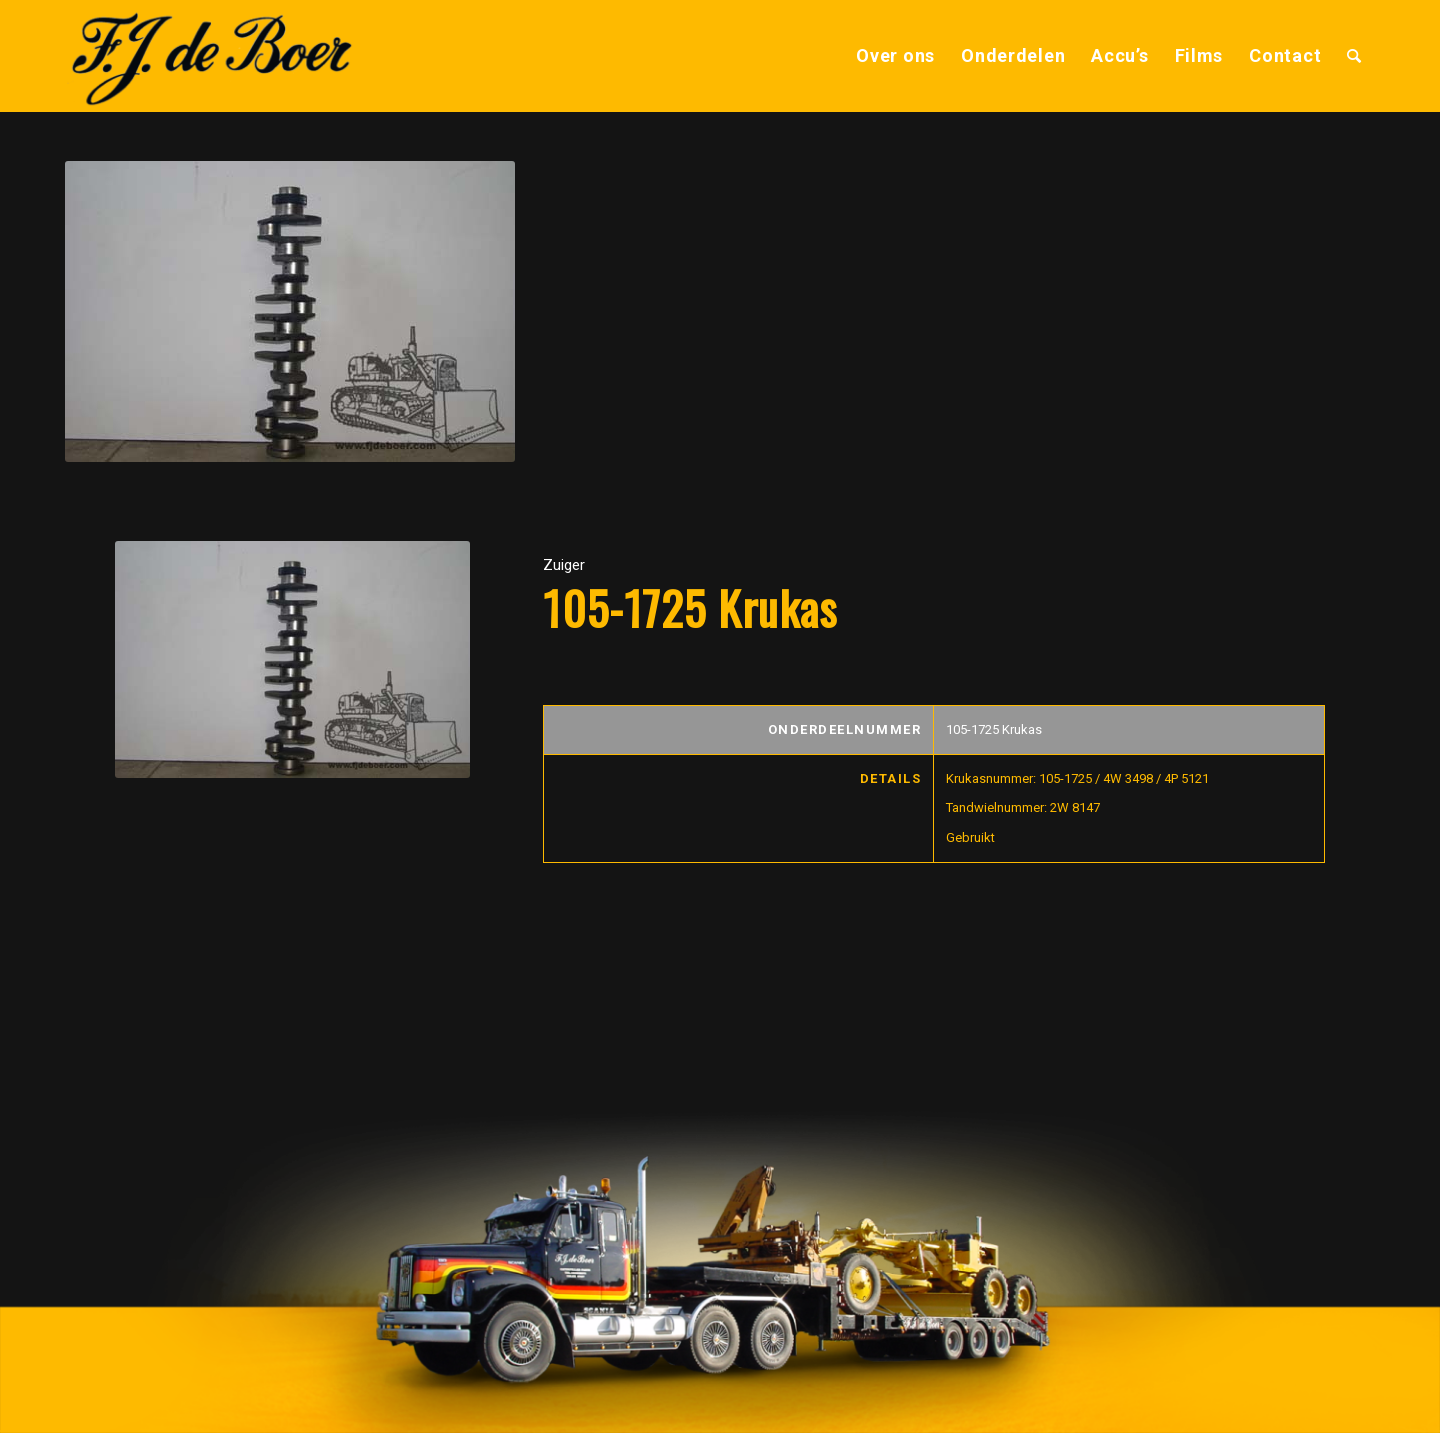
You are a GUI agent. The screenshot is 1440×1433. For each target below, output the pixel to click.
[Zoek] (1354, 56)
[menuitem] (895, 56)
